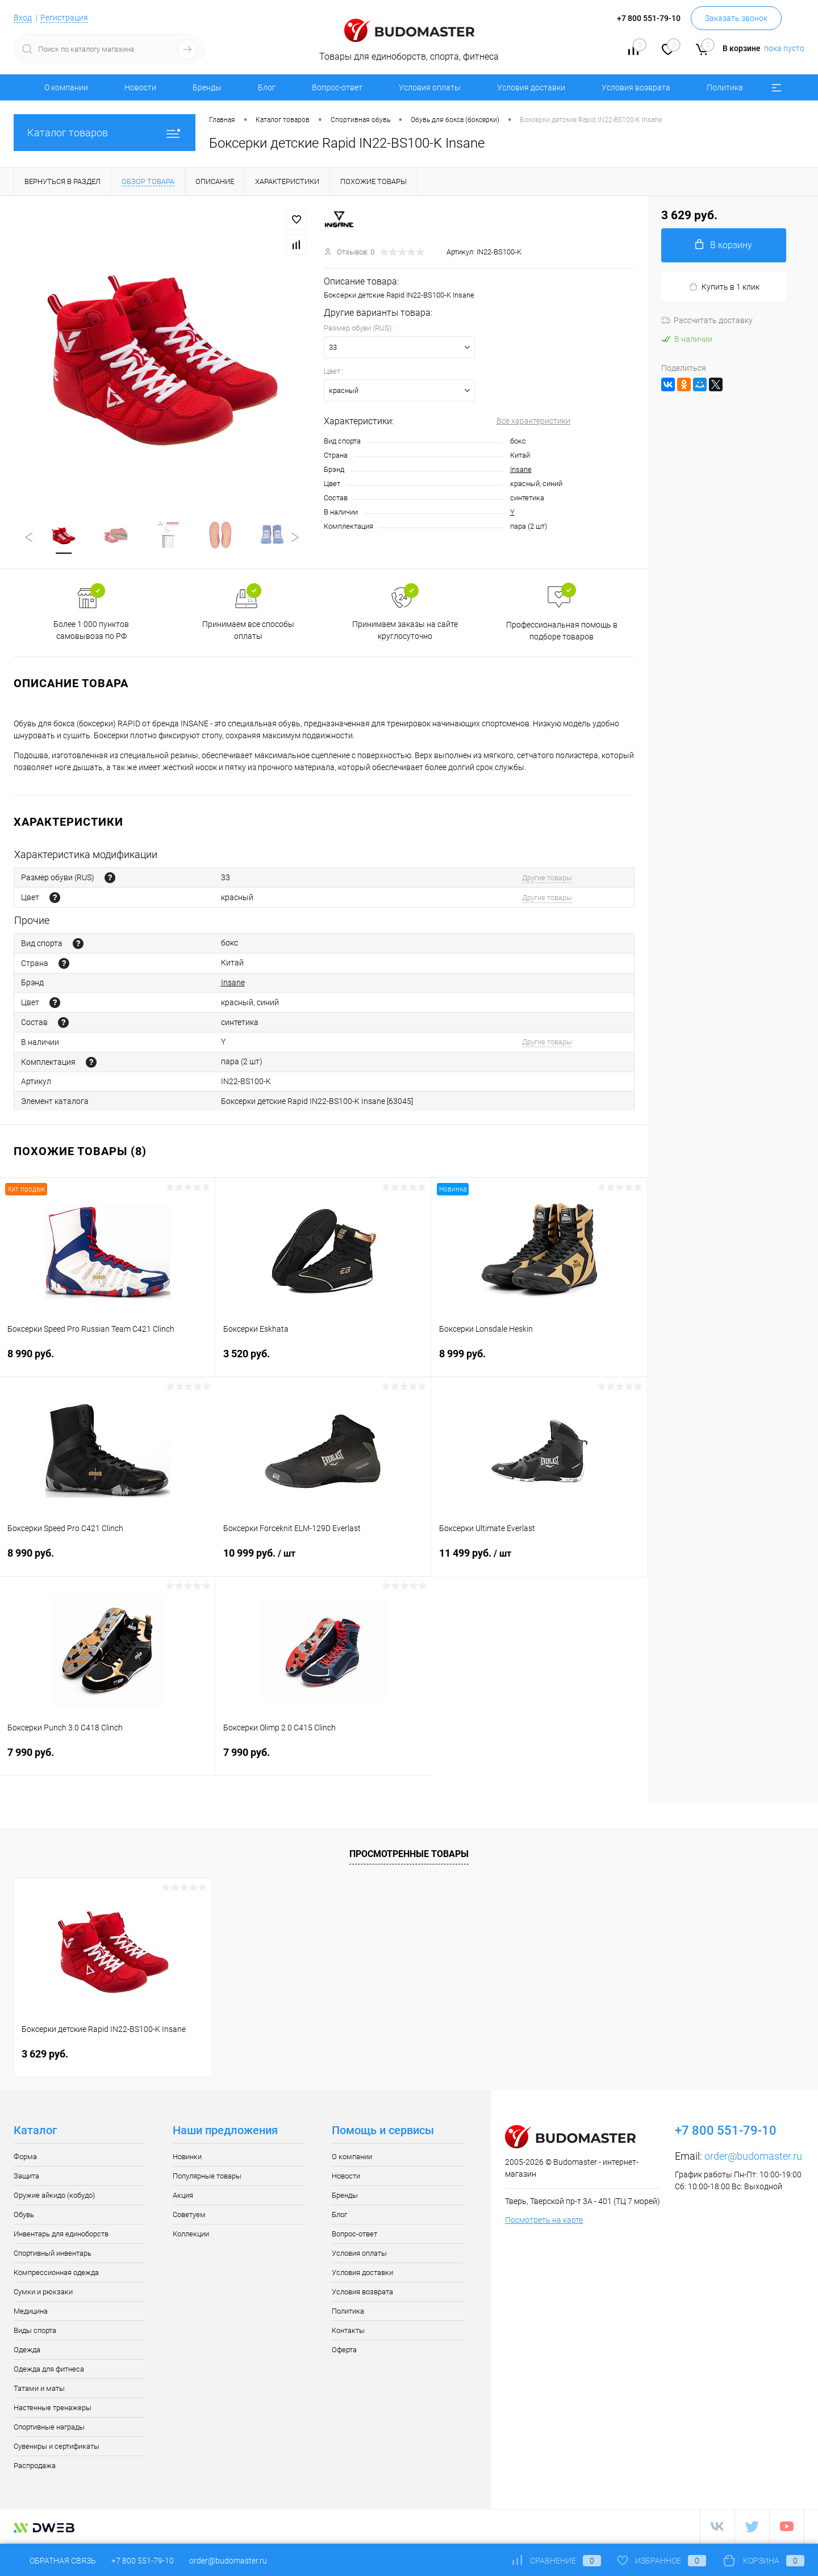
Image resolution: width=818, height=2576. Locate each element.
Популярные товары (207, 2177)
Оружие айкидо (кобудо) (54, 2196)
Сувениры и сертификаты (56, 2447)
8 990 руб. (107, 1361)
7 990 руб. (107, 1760)
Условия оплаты (430, 87)
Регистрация (64, 17)
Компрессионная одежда (56, 2273)
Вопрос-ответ (337, 87)
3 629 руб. (45, 2055)
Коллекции (191, 2235)
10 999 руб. (323, 1561)
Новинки (187, 2157)
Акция (183, 2196)
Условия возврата (636, 87)
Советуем (189, 2215)
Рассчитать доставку (707, 320)
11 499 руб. (539, 1561)
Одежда (27, 2351)
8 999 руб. (539, 1361)
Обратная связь (55, 2560)
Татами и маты (39, 2389)
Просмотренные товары (409, 1855)
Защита (26, 2177)
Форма (25, 2157)
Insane (521, 469)
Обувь (24, 2215)
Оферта (344, 2351)
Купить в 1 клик (723, 287)
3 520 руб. (323, 1361)
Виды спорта (35, 2331)
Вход (23, 17)
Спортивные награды (49, 2428)
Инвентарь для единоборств (61, 2235)
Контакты (348, 2331)
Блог (267, 87)
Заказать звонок (736, 18)
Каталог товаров (104, 132)
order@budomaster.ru (753, 2157)
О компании (66, 87)
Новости (140, 87)
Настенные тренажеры (52, 2408)
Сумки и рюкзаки (43, 2293)
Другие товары (547, 879)
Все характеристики (533, 420)
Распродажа (35, 2466)
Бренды (207, 87)
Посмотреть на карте (544, 2221)
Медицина (31, 2312)
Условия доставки (531, 87)
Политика (725, 87)
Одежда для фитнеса (49, 2370)
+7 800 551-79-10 (142, 2560)
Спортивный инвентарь (52, 2254)
